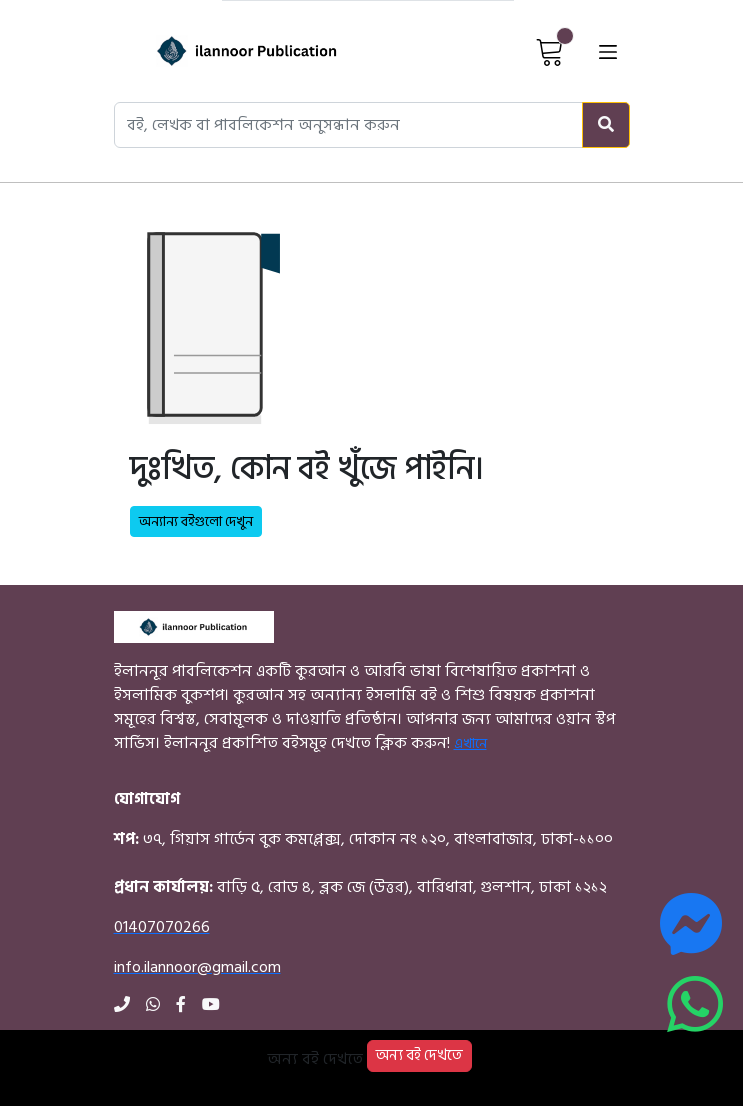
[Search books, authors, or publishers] (348, 125)
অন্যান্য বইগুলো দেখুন (196, 521)
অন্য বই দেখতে (419, 1055)
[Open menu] (608, 51)
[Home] (221, 51)
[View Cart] (550, 51)
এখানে (470, 743)
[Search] (606, 125)
